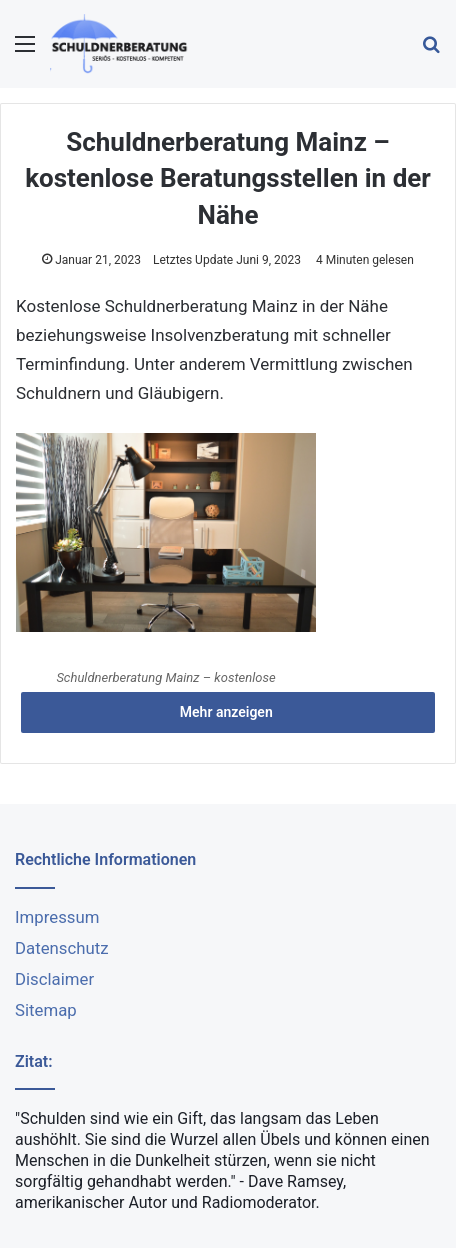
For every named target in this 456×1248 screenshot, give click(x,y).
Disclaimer (54, 979)
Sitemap (46, 1010)
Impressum (57, 917)
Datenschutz (62, 948)
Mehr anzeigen (228, 712)
